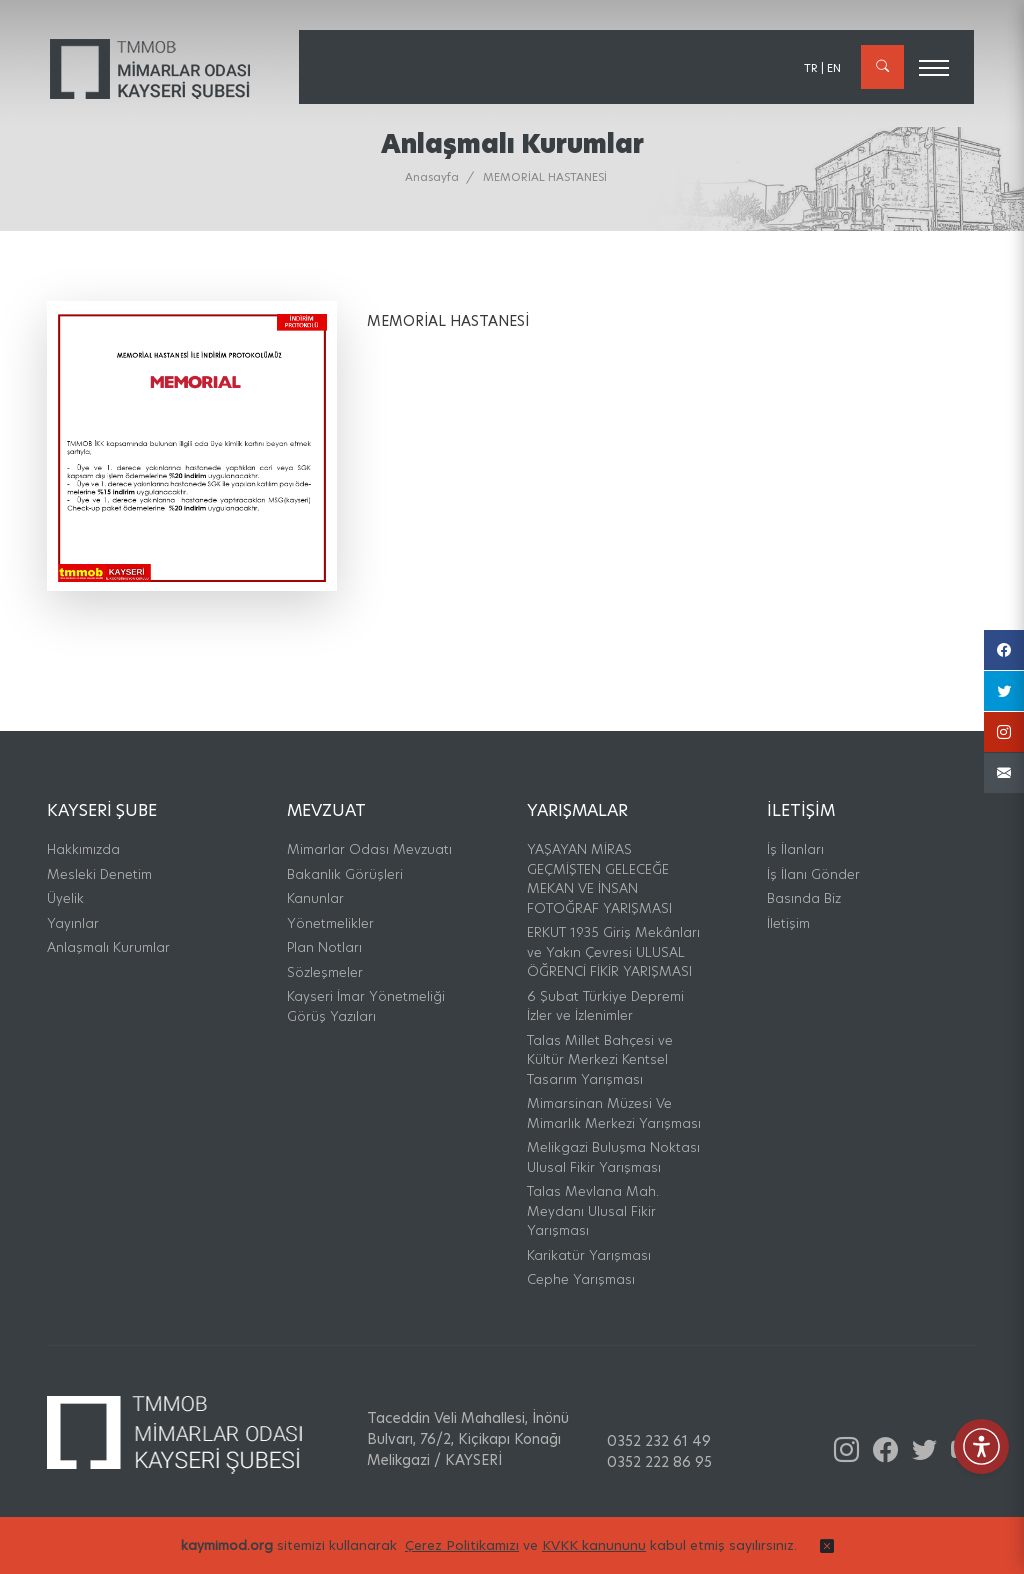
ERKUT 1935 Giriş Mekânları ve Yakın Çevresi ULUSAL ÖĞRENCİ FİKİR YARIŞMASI (613, 951)
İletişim (788, 923)
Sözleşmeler (325, 972)
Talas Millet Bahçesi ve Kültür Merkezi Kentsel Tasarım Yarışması (600, 1059)
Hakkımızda (83, 849)
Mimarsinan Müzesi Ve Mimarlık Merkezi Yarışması (614, 1113)
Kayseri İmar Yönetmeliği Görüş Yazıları (366, 1006)
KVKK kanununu (594, 1559)
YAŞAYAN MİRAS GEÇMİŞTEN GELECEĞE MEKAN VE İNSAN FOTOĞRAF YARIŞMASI (599, 878)
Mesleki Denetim (99, 874)
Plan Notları (324, 947)
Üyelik (65, 898)
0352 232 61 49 (659, 1441)
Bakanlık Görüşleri (345, 874)
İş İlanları (795, 849)
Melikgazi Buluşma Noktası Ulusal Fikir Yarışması (613, 1157)
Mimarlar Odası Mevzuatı (369, 849)
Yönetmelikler (330, 923)
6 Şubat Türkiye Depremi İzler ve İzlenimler (605, 1006)
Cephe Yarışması (581, 1279)
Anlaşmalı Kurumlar (108, 947)
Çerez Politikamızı (462, 1559)
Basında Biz (804, 898)
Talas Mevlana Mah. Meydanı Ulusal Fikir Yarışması (593, 1210)
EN (834, 68)
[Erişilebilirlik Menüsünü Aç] (981, 1446)
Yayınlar (73, 923)
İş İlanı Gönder (813, 874)
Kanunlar (315, 898)
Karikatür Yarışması (589, 1255)
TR (811, 68)
